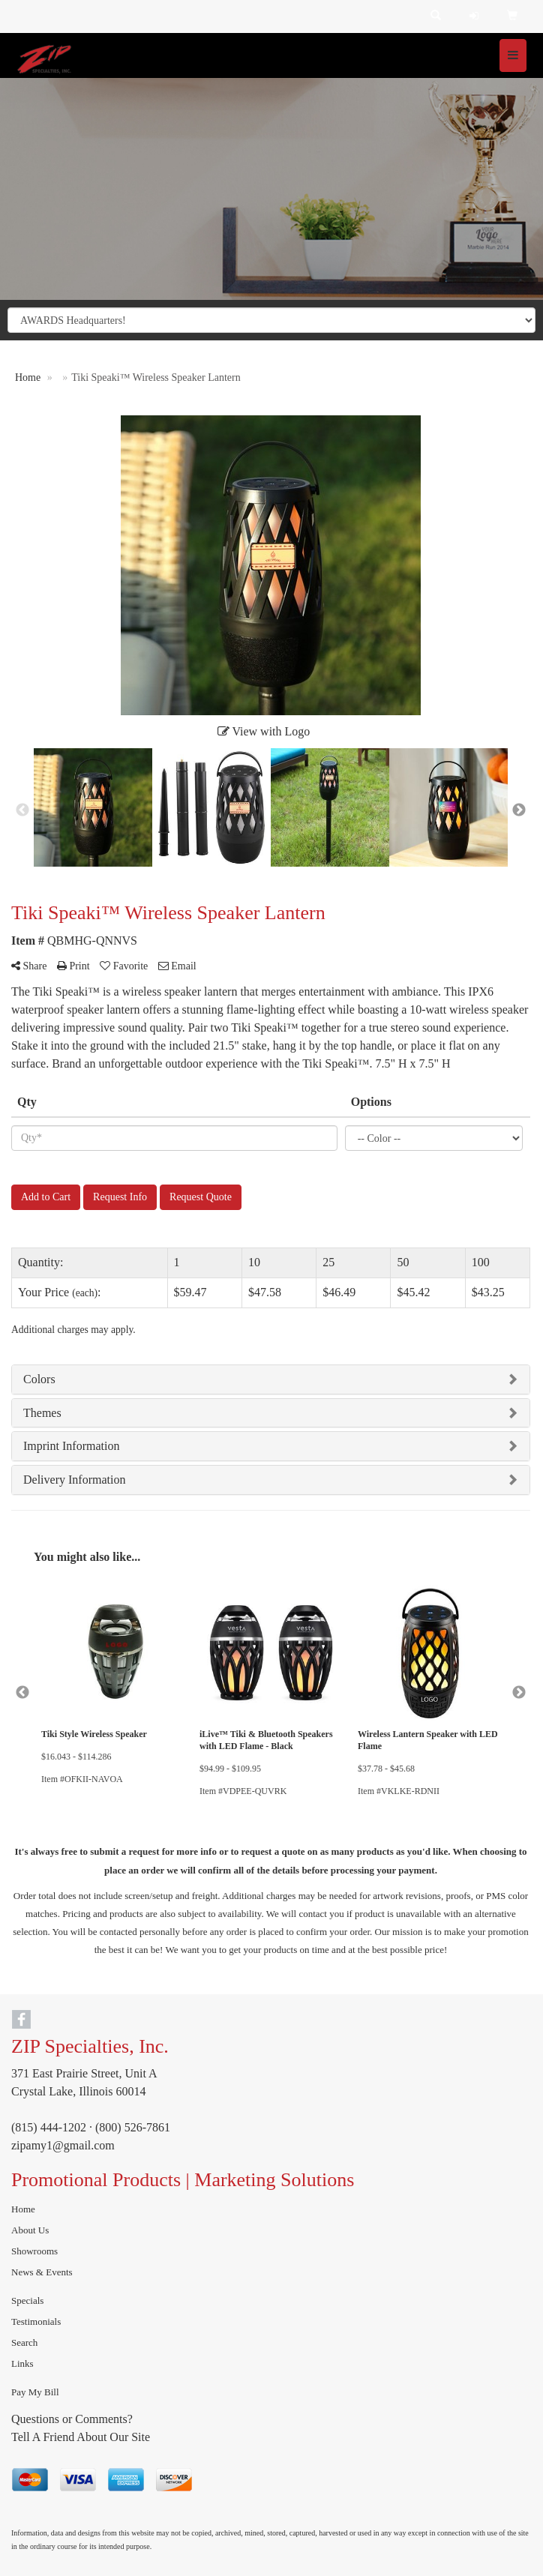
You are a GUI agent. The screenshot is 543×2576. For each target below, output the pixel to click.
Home (23, 2209)
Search (24, 2342)
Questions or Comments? (72, 2419)
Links (22, 2363)
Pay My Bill (35, 2392)
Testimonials (36, 2321)
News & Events (42, 2272)
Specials (27, 2300)
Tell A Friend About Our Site (80, 2437)
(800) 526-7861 (132, 2127)
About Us (30, 2230)
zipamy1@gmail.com (63, 2145)
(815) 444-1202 (48, 2127)
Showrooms (34, 2251)
